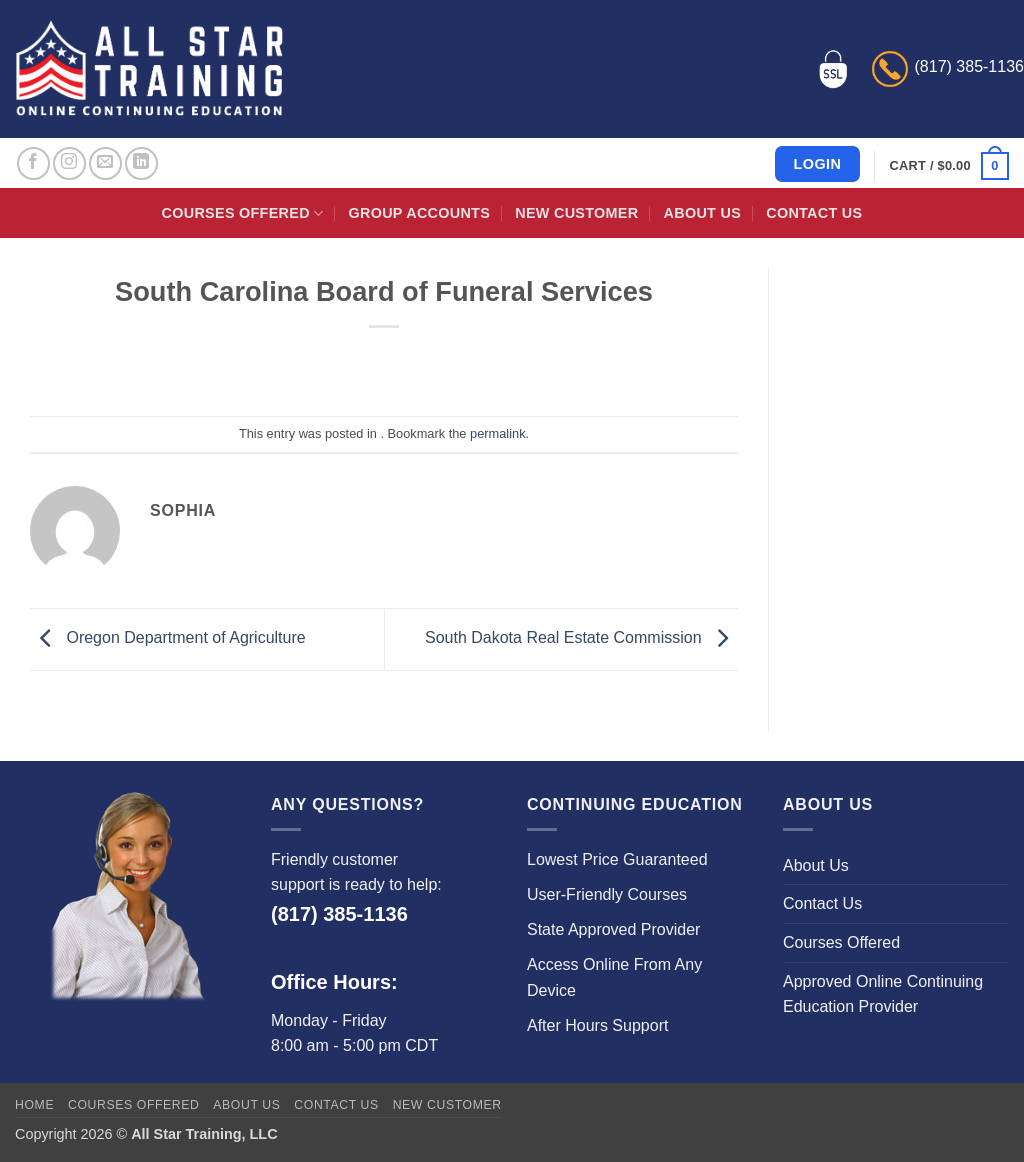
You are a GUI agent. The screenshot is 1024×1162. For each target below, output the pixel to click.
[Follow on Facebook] (33, 163)
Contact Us (814, 213)
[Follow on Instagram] (69, 163)
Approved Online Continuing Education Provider (883, 994)
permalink (497, 433)
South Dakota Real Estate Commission (581, 638)
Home (34, 1105)
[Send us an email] (105, 163)
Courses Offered (243, 213)
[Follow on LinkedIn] (141, 163)
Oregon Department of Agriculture (168, 638)
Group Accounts (420, 213)
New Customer (576, 213)
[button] (949, 166)
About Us (702, 213)
